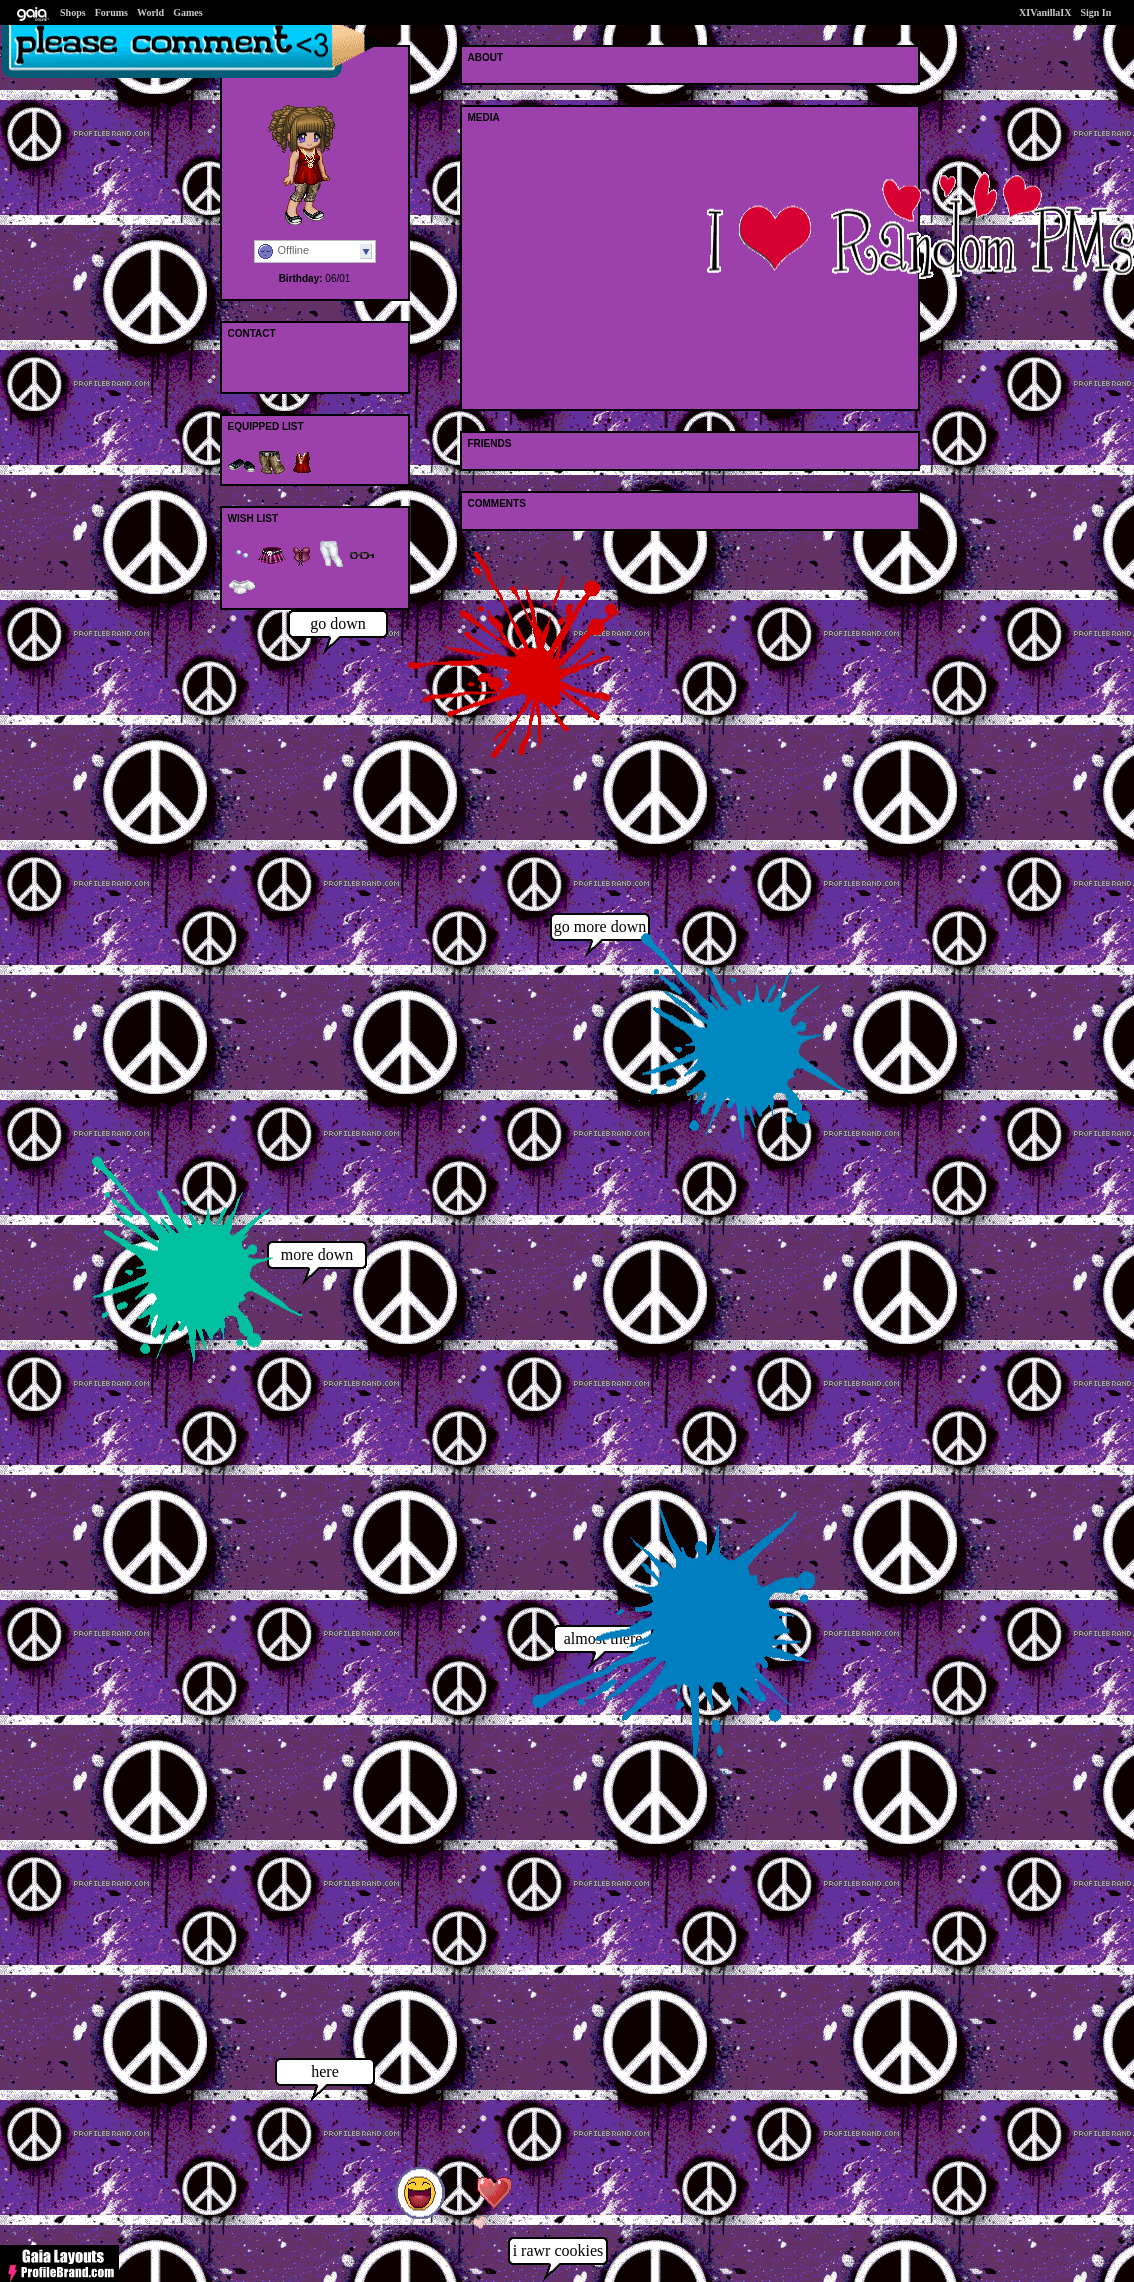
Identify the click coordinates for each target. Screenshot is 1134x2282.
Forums (111, 12)
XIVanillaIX (1045, 12)
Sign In (1095, 12)
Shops (73, 12)
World (150, 12)
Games (187, 12)
